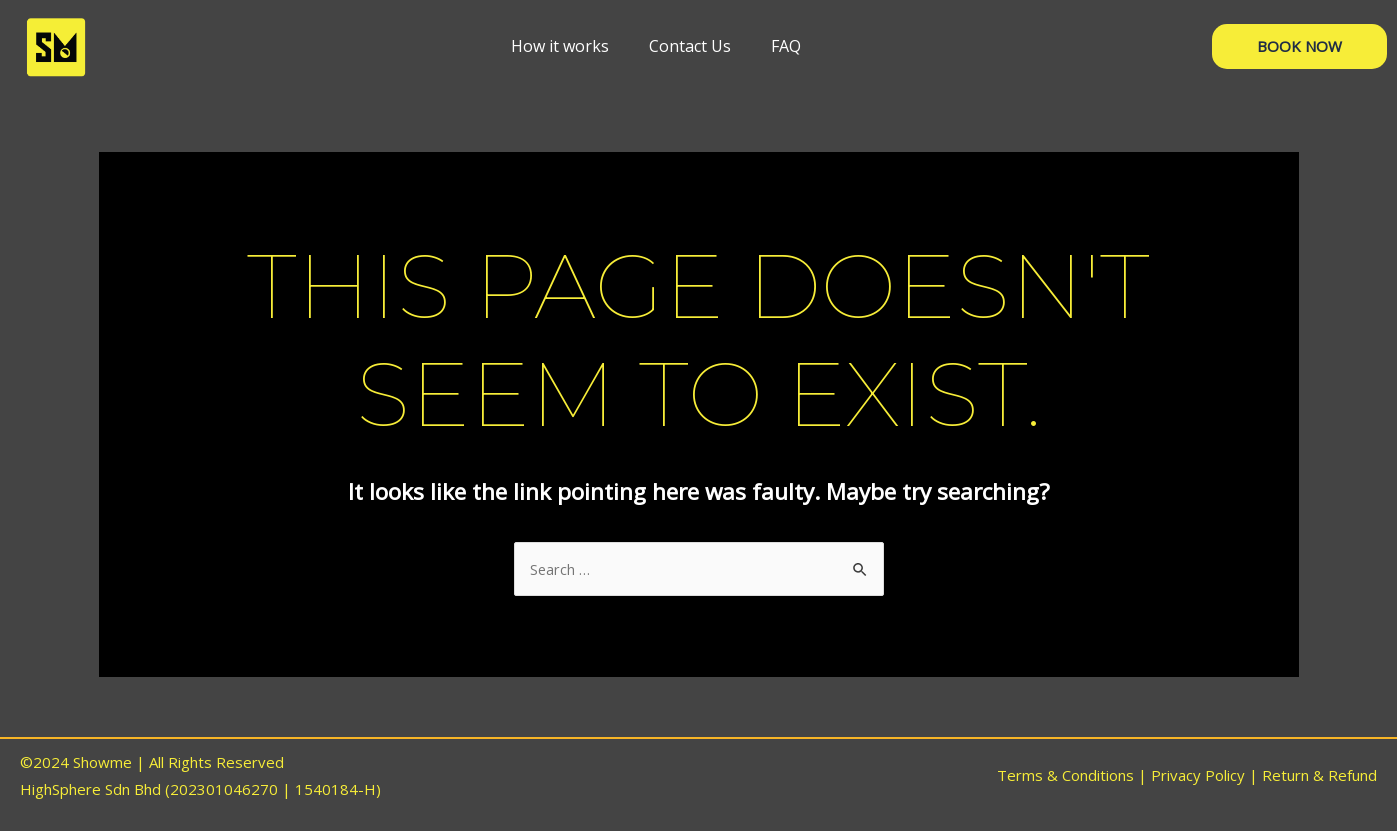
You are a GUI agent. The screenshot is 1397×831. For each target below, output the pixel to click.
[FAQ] (786, 46)
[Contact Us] (690, 46)
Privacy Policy (1198, 775)
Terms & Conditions (1065, 775)
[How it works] (560, 46)
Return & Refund (1319, 775)
